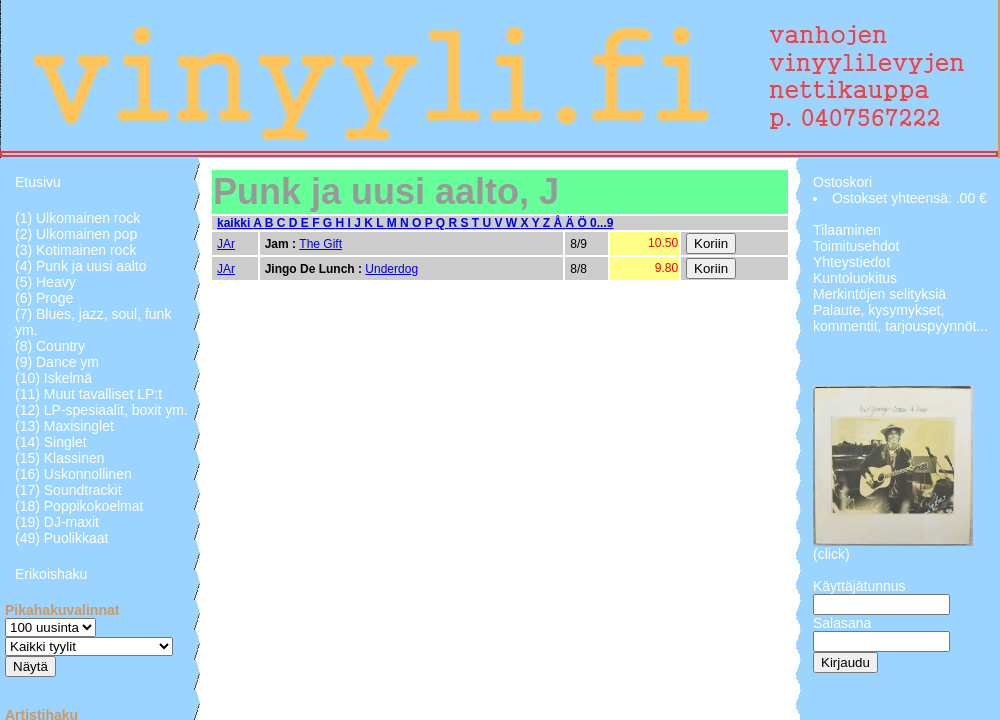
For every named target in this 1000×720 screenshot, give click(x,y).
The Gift (320, 244)
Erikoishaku (51, 574)
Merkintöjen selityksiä (879, 294)
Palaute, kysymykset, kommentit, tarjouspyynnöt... (900, 318)
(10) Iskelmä (53, 378)
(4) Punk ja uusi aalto (81, 266)
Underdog (391, 269)
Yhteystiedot (851, 262)
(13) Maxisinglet (64, 426)
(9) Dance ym (57, 362)
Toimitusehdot (856, 246)
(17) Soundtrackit (68, 490)
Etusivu (38, 182)
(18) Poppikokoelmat (79, 506)
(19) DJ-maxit (57, 522)
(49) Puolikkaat (61, 538)
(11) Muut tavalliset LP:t (88, 394)
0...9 (601, 223)
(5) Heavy (45, 282)
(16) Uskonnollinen (73, 474)
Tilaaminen (847, 230)
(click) (831, 554)
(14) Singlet (51, 442)
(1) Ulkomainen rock (77, 218)
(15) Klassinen (60, 458)
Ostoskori (842, 182)
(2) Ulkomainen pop (76, 234)
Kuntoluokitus (855, 278)
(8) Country (50, 346)
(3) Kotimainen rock (75, 250)
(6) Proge (44, 298)
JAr (226, 244)
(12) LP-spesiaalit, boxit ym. (101, 410)
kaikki (235, 223)
